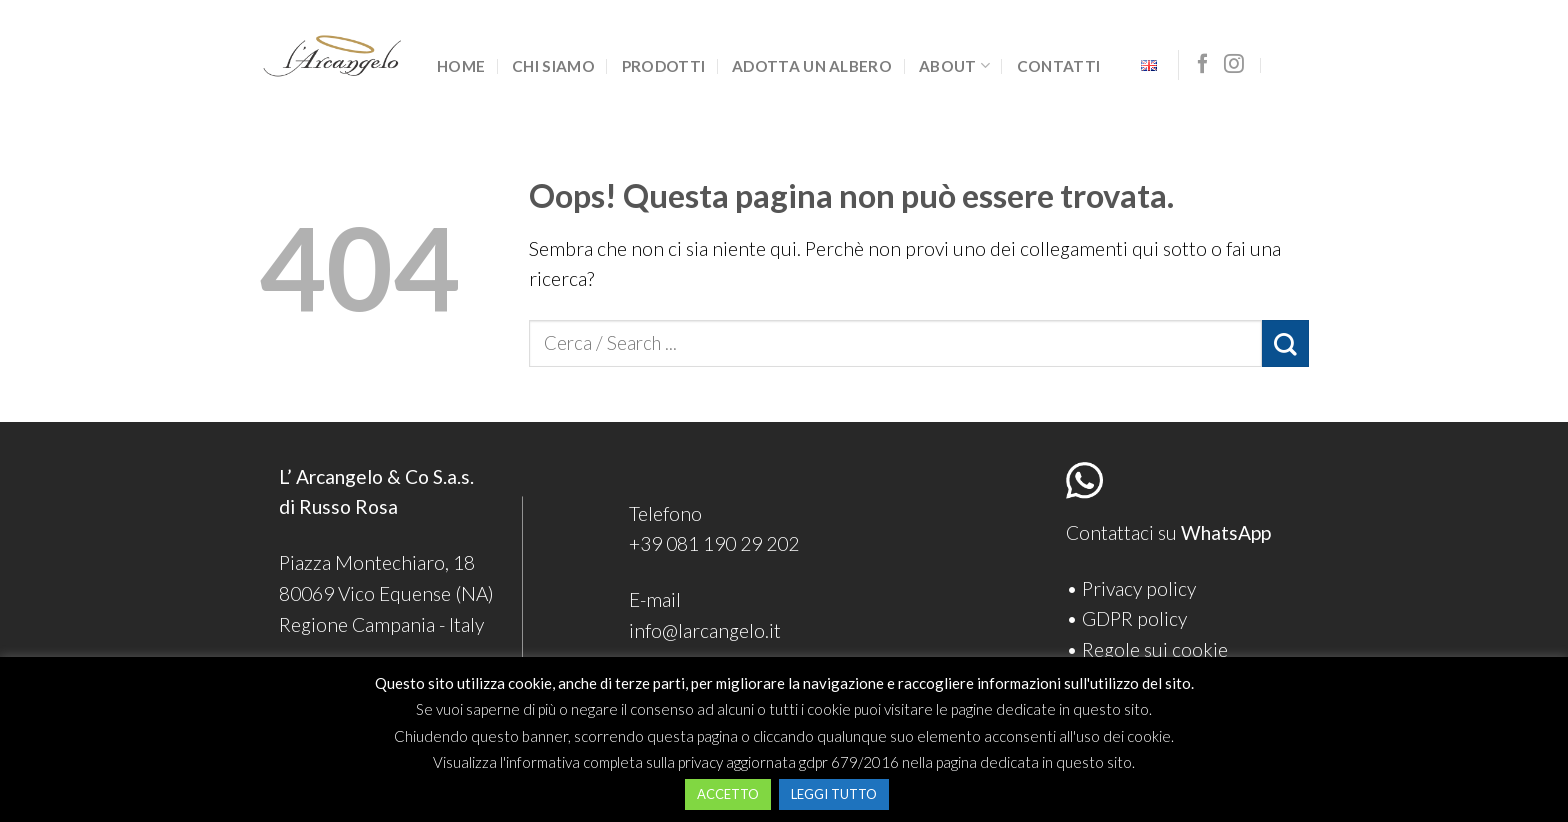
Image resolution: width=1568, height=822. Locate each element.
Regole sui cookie (1155, 649)
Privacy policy (1139, 588)
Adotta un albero (812, 66)
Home (461, 66)
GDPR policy (1134, 618)
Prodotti (663, 66)
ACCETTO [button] (728, 794)
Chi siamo (553, 66)
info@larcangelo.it (705, 630)
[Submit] (1285, 343)
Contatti (1058, 66)
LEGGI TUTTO (834, 794)
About (954, 65)
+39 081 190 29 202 (714, 543)
